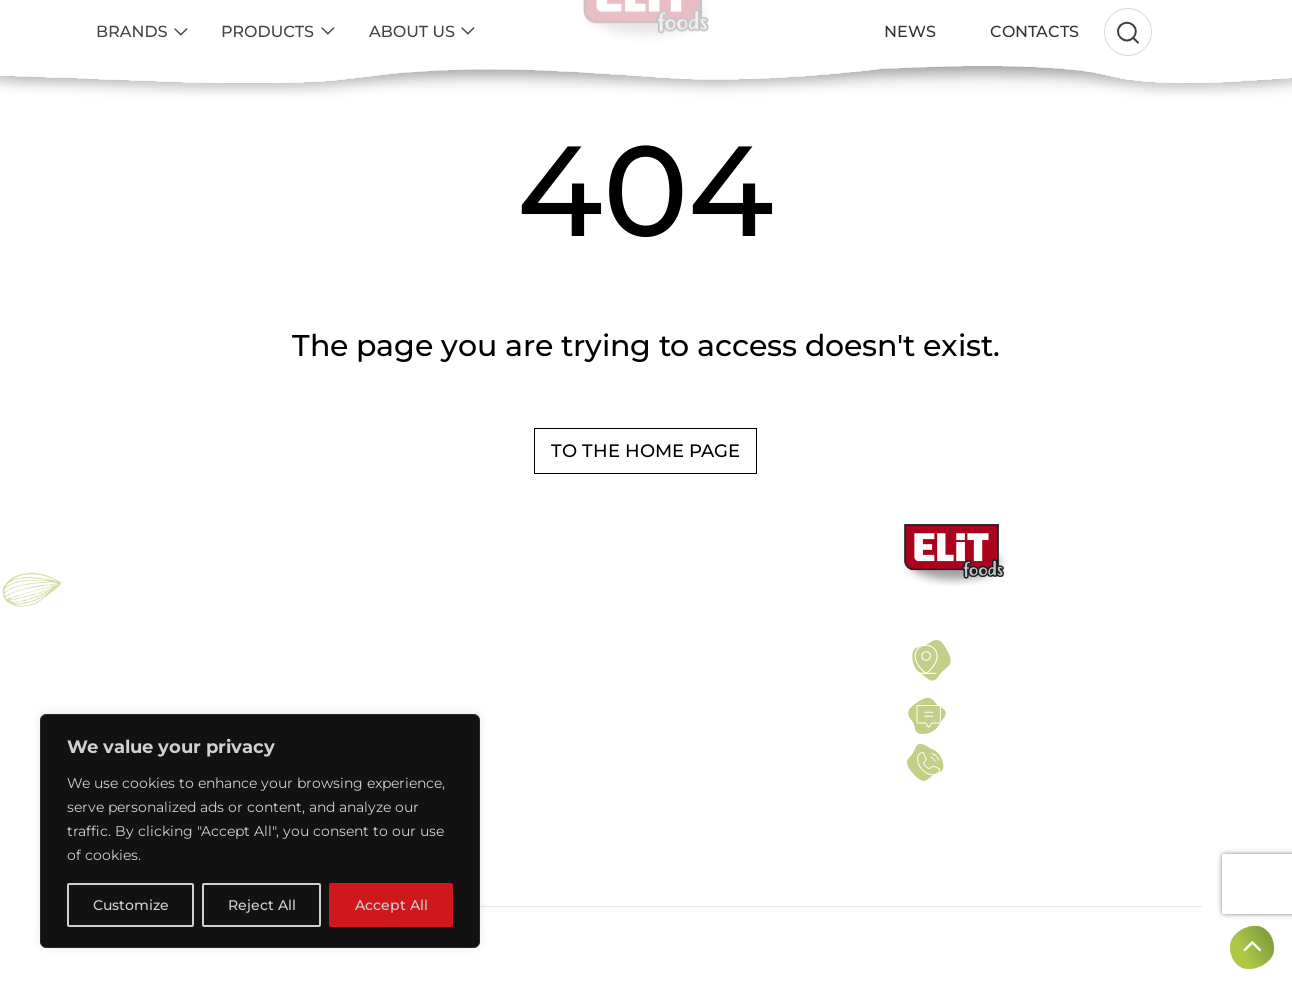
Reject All (262, 905)
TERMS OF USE (675, 647)
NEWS (648, 694)
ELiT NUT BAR (134, 671)
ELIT (104, 647)
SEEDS (378, 671)
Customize (131, 905)
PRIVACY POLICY (681, 671)
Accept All (391, 905)
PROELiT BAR (133, 694)
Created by (1144, 938)
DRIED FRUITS (402, 694)
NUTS (374, 647)
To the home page (645, 451)
